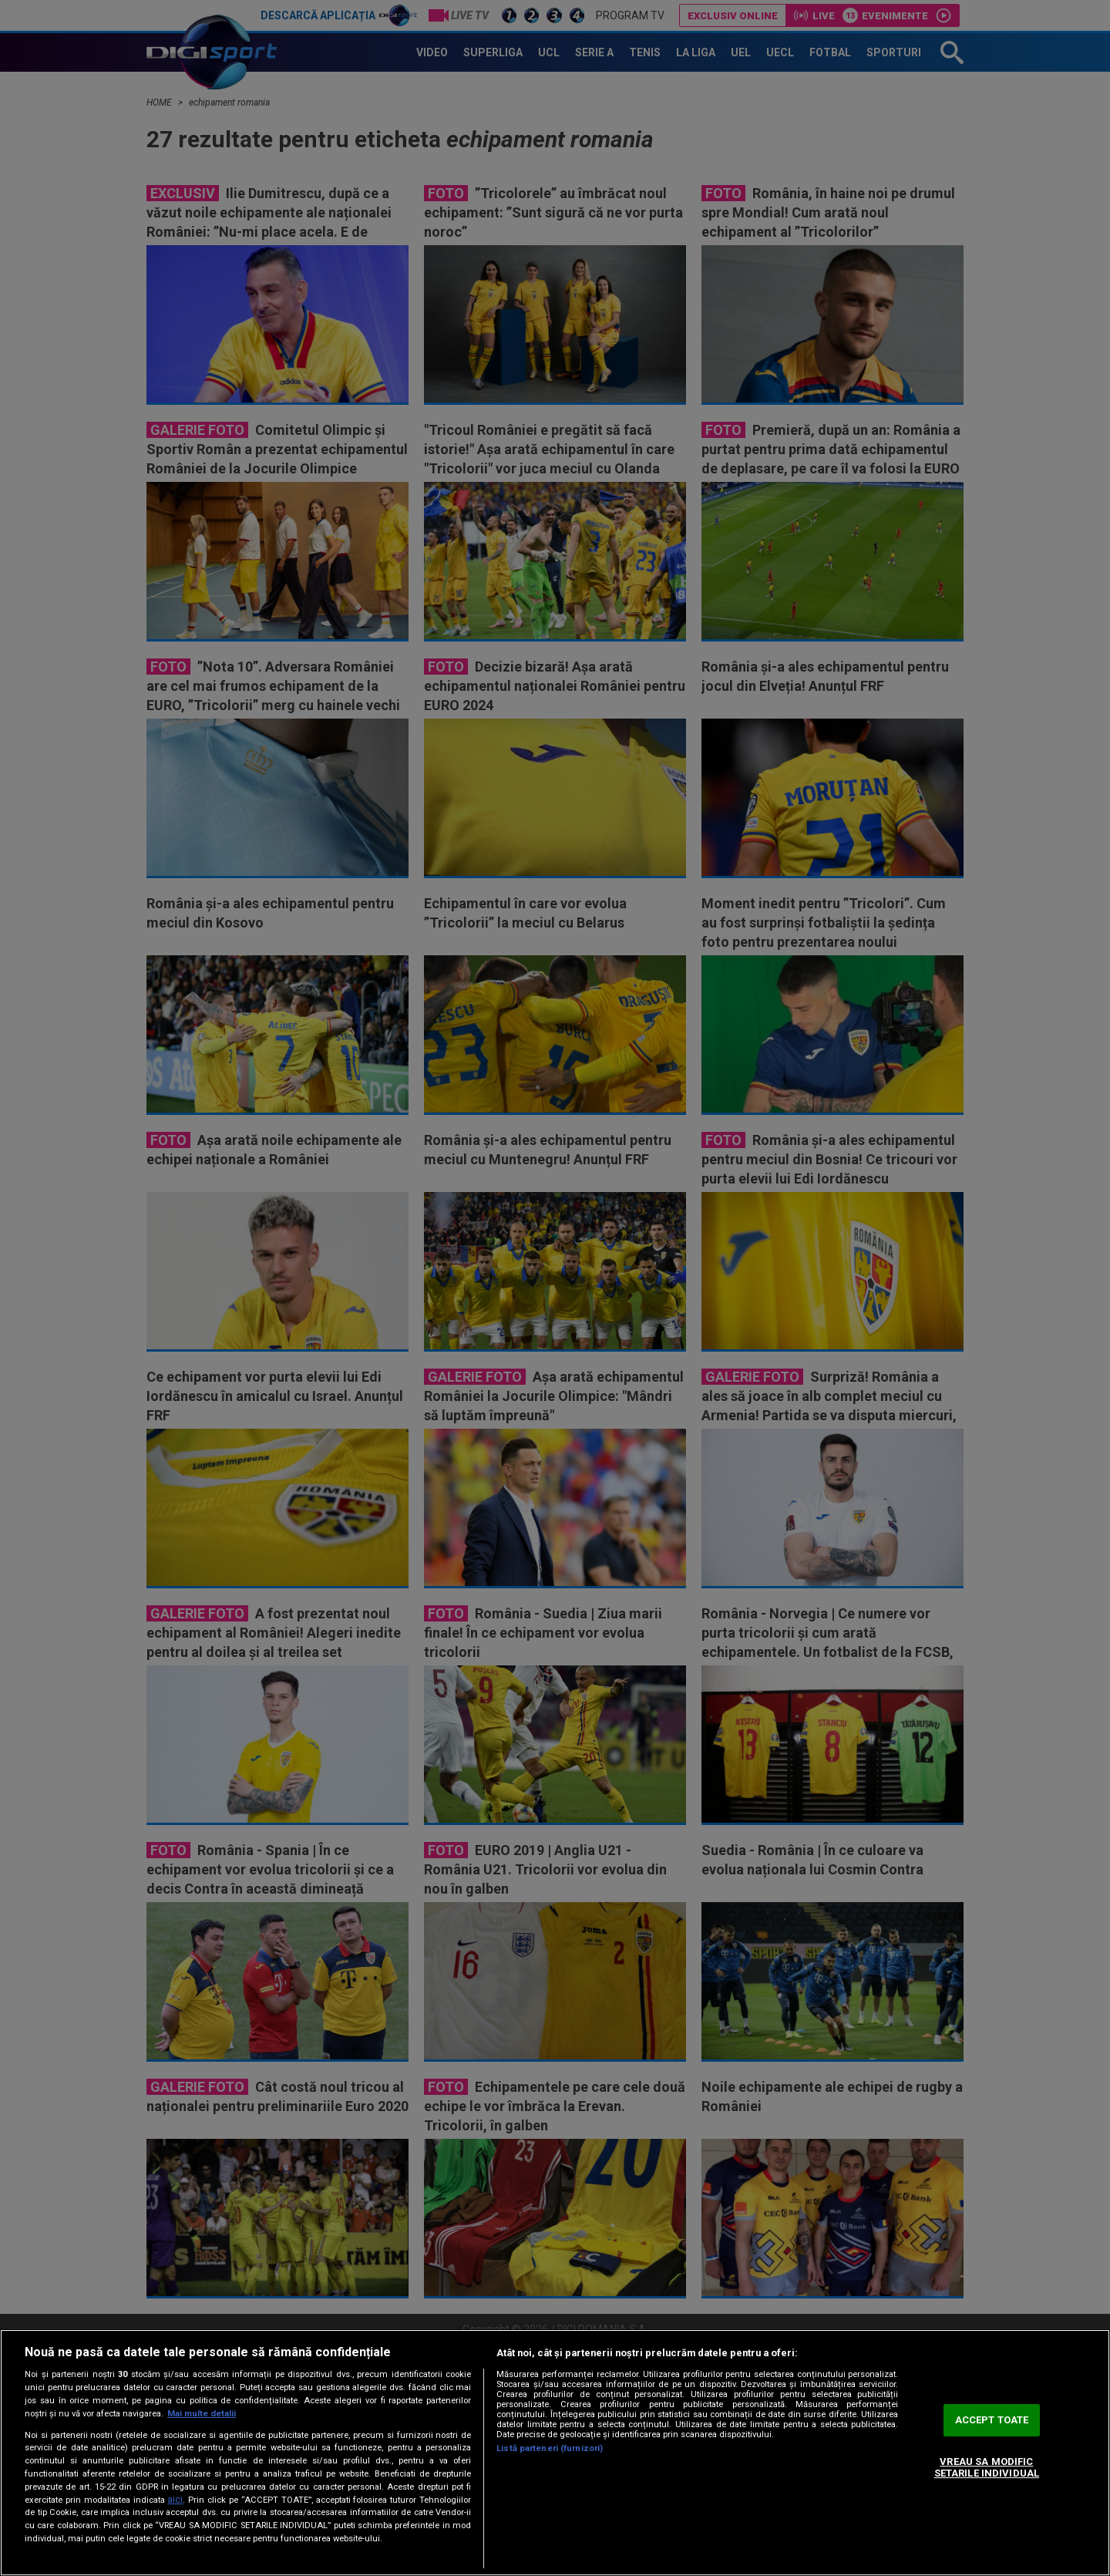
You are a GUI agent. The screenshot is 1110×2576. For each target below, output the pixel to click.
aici (175, 2499)
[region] (555, 2452)
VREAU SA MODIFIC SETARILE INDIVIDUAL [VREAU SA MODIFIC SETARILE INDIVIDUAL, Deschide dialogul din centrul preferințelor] (986, 2468)
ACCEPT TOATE (992, 2420)
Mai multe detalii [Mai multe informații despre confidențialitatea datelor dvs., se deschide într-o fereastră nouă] (201, 2414)
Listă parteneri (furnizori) (549, 2448)
